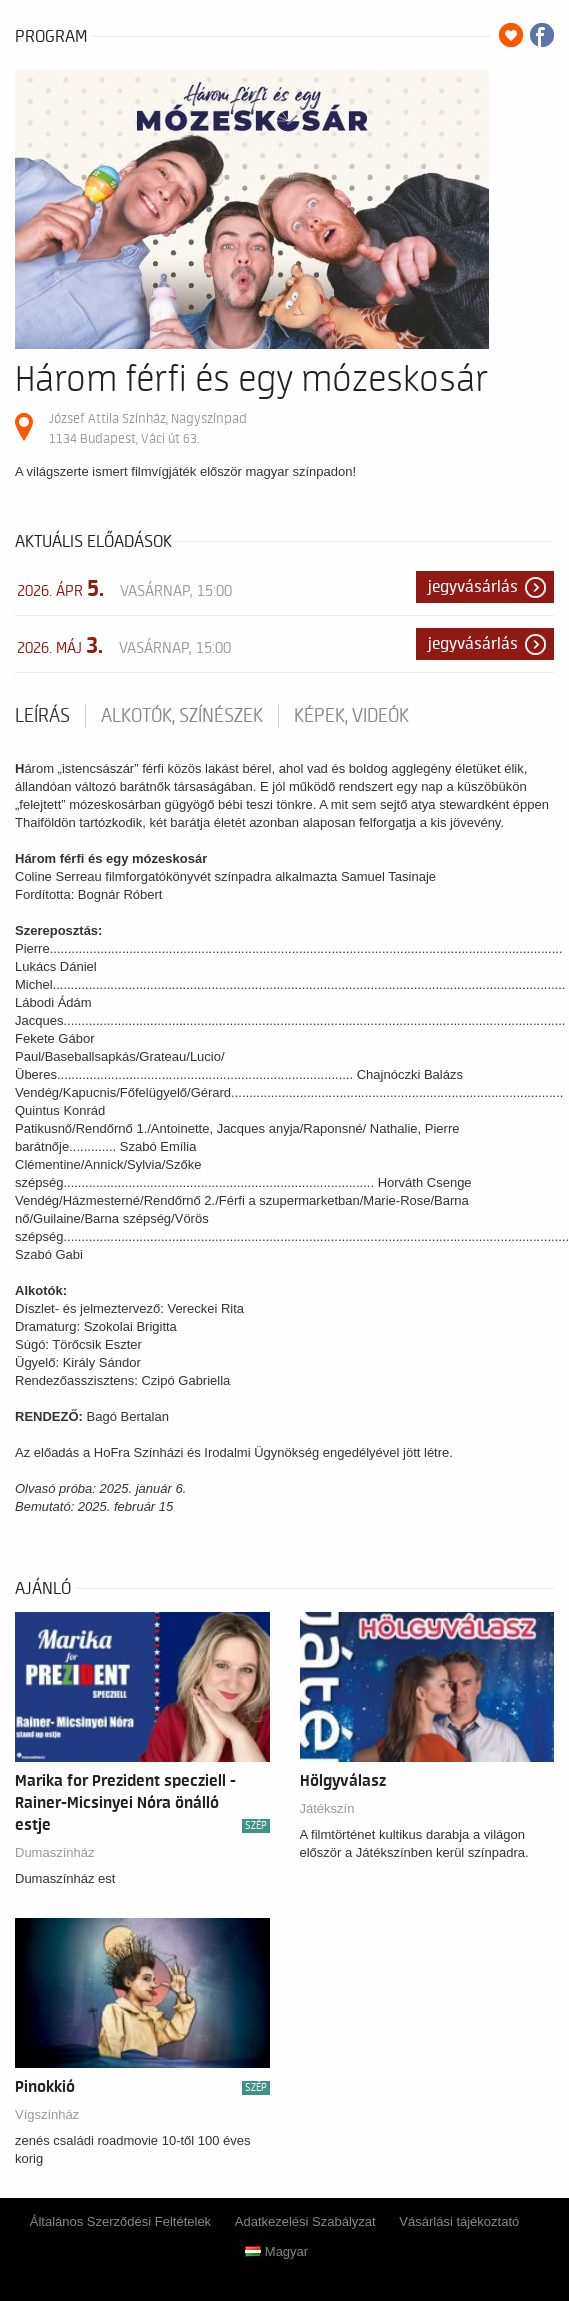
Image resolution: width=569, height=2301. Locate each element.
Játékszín (327, 1808)
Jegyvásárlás (473, 587)
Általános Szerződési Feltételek (120, 2221)
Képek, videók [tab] (351, 716)
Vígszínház (47, 2114)
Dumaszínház (54, 1852)
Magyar (276, 2251)
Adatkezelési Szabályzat (305, 2221)
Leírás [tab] (42, 716)
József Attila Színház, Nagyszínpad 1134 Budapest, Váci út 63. (148, 428)
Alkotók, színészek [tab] (182, 716)
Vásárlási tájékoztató (459, 2221)
